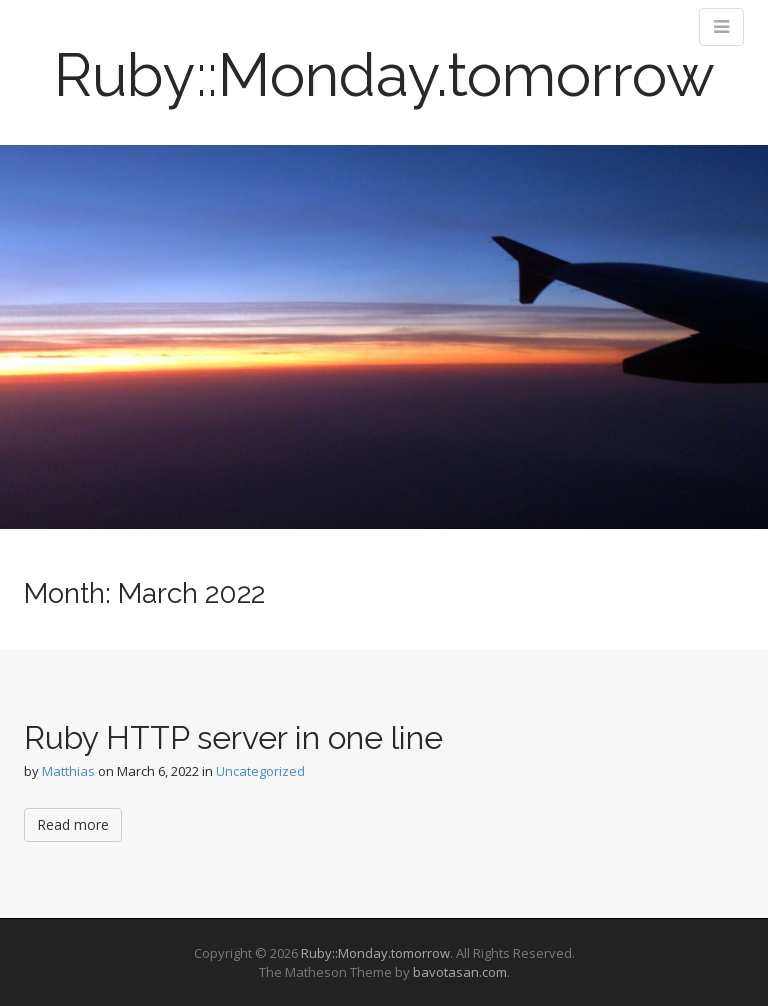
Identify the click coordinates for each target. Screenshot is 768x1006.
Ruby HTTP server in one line (233, 737)
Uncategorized (260, 771)
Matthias (68, 771)
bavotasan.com (460, 972)
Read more (73, 824)
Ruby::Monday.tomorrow (384, 75)
